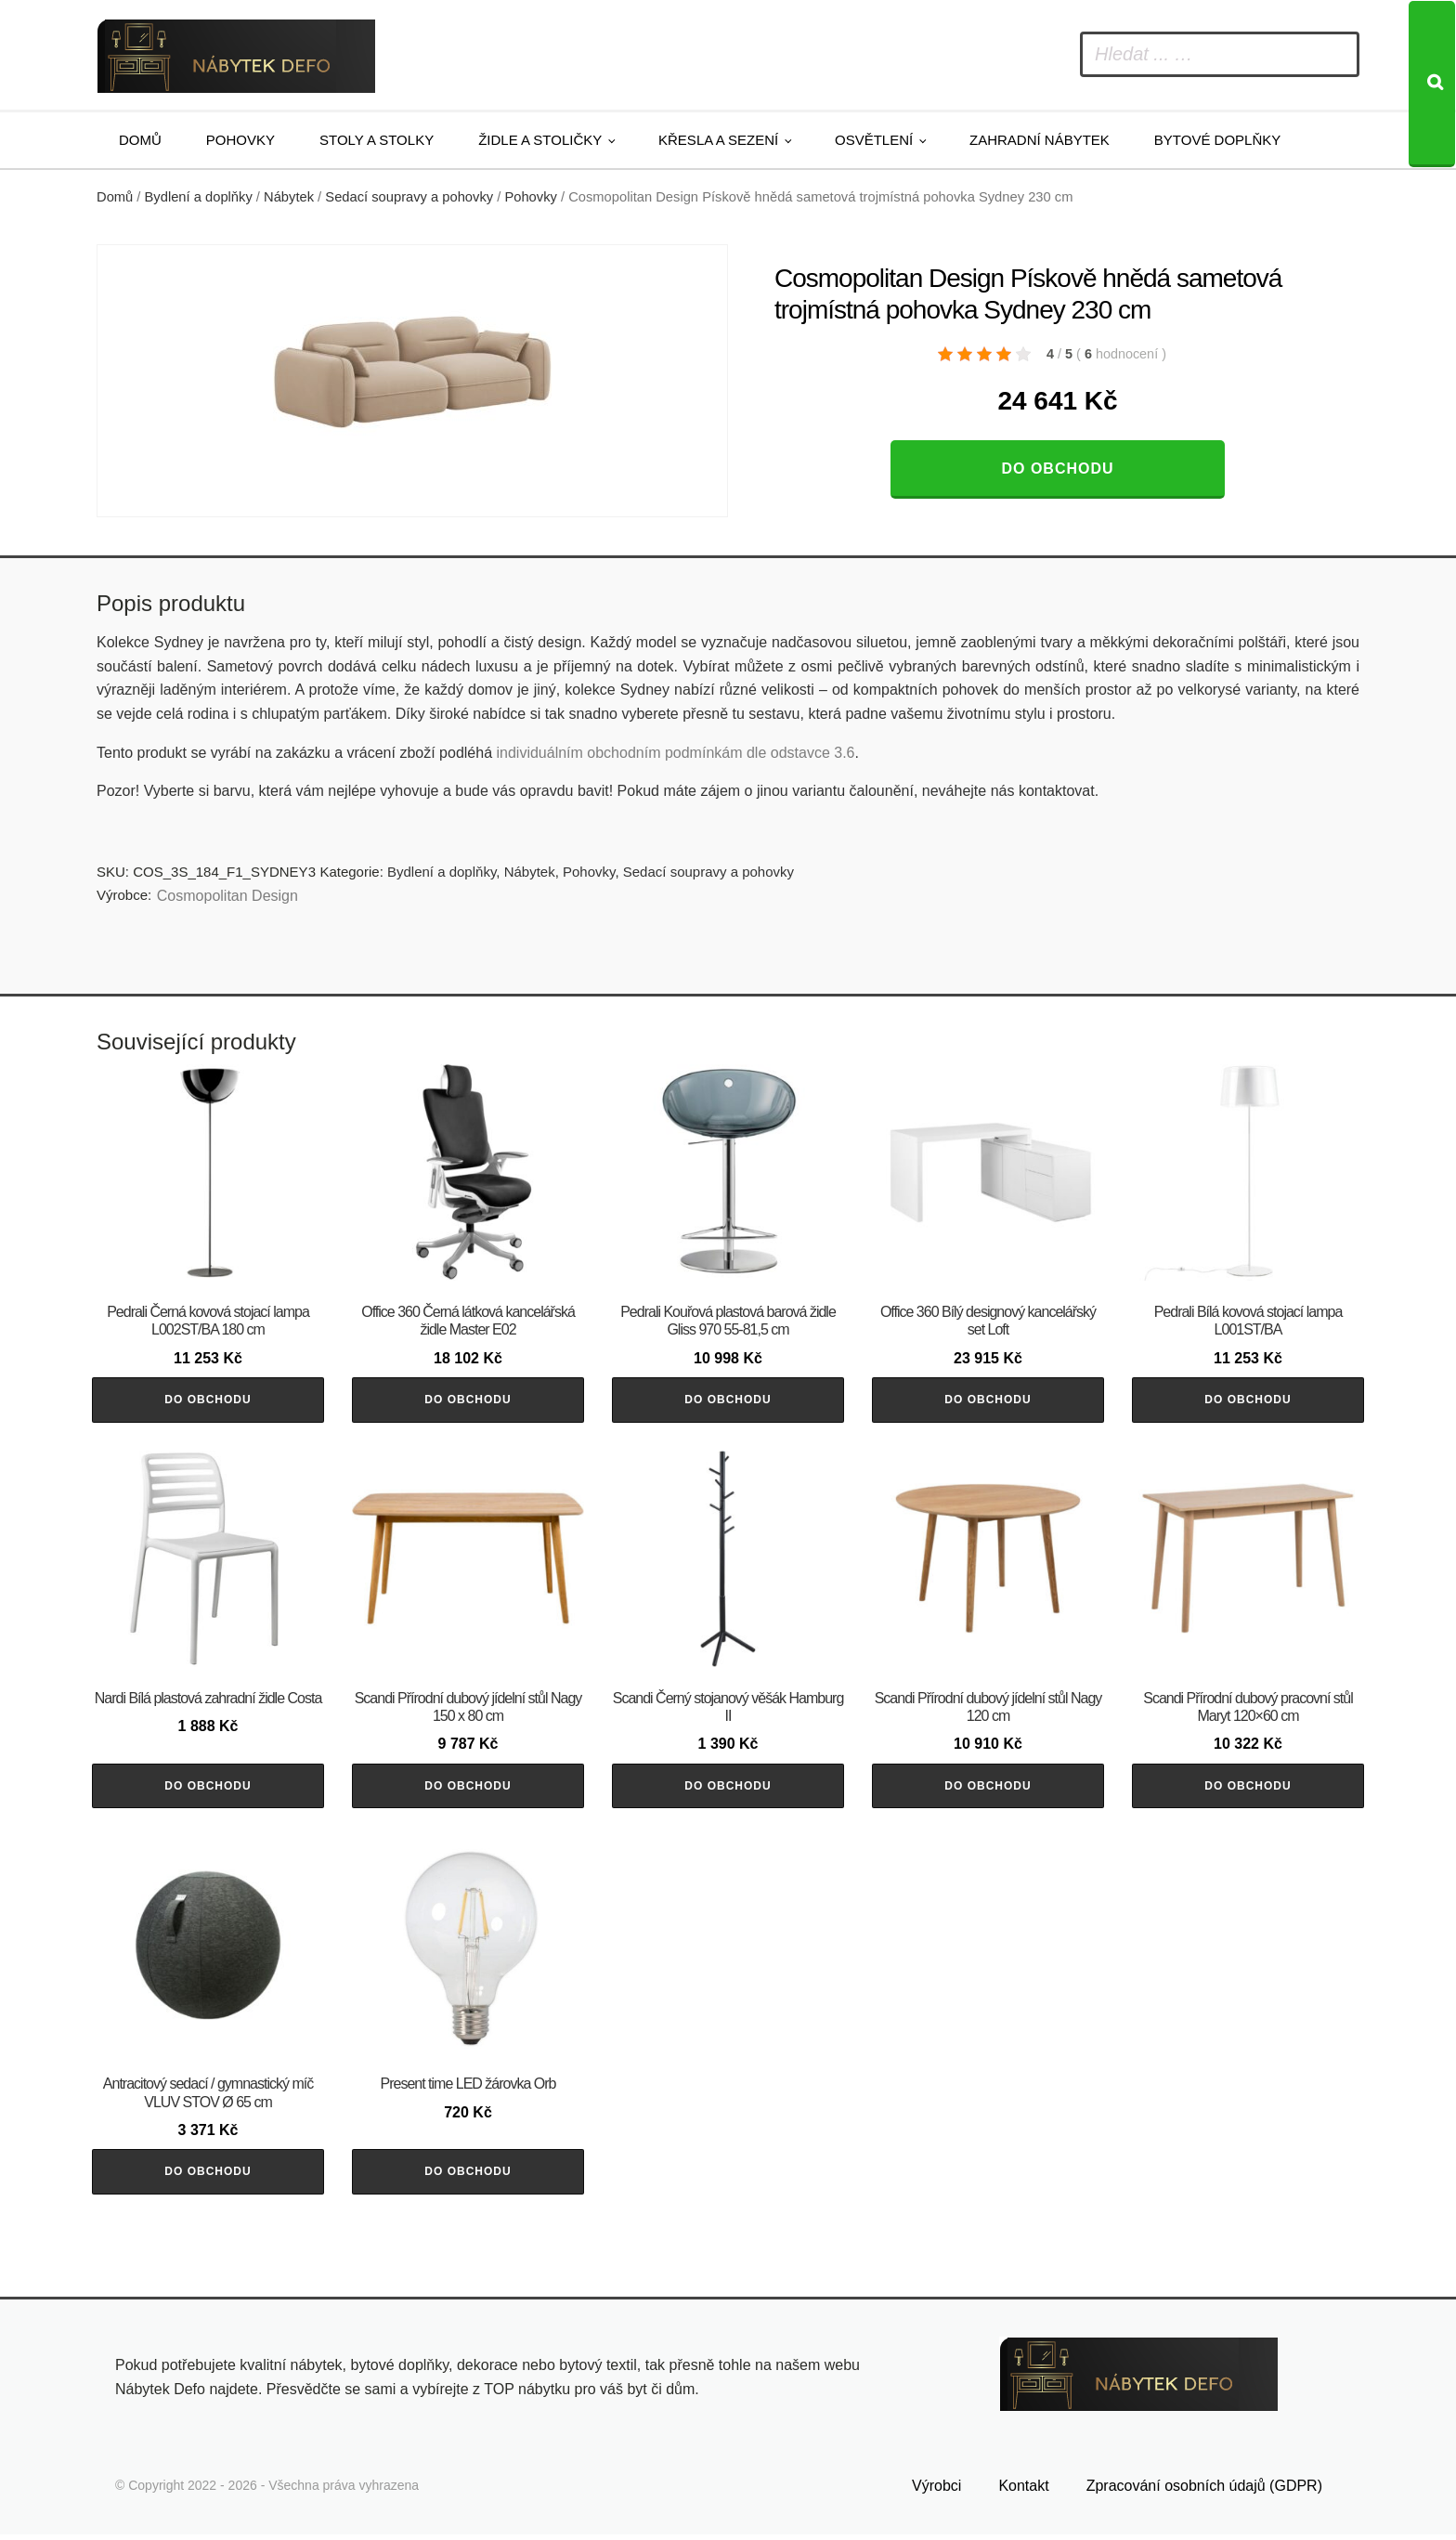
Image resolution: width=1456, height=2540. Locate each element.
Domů (140, 140)
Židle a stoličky (540, 140)
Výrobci (936, 2490)
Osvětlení (874, 140)
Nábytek (289, 196)
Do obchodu (1057, 468)
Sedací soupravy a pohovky (409, 196)
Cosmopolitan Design (227, 896)
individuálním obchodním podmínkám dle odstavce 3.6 (675, 753)
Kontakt (1023, 2490)
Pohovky (240, 140)
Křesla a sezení (718, 140)
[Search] (1432, 84)
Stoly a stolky (376, 140)
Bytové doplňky (1217, 140)
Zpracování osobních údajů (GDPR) (1204, 2490)
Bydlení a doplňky (199, 196)
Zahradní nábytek (1039, 140)
